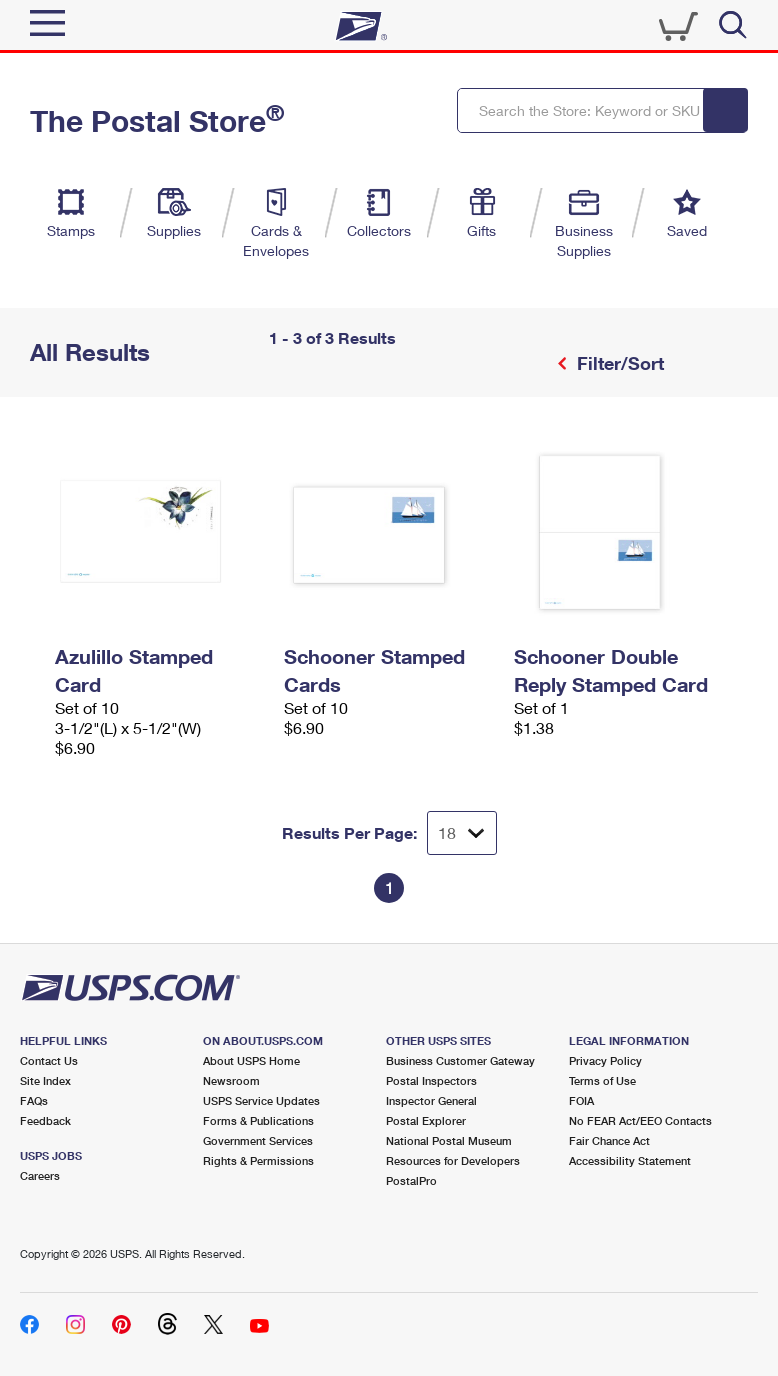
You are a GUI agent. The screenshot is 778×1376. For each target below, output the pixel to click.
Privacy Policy (605, 1060)
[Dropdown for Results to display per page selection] (462, 833)
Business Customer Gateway (460, 1060)
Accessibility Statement (630, 1160)
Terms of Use (602, 1080)
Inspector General (431, 1100)
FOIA (581, 1100)
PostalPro (411, 1180)
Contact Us (49, 1060)
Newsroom (231, 1080)
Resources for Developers (453, 1160)
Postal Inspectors (431, 1080)
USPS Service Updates (261, 1100)
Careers (40, 1175)
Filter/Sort (618, 363)
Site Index (45, 1080)
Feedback (45, 1120)
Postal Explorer (426, 1120)
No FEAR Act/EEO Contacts (640, 1120)
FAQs (34, 1100)
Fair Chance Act (609, 1140)
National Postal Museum (449, 1140)
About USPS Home (251, 1060)
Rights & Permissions (258, 1160)
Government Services (258, 1140)
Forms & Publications (258, 1120)
